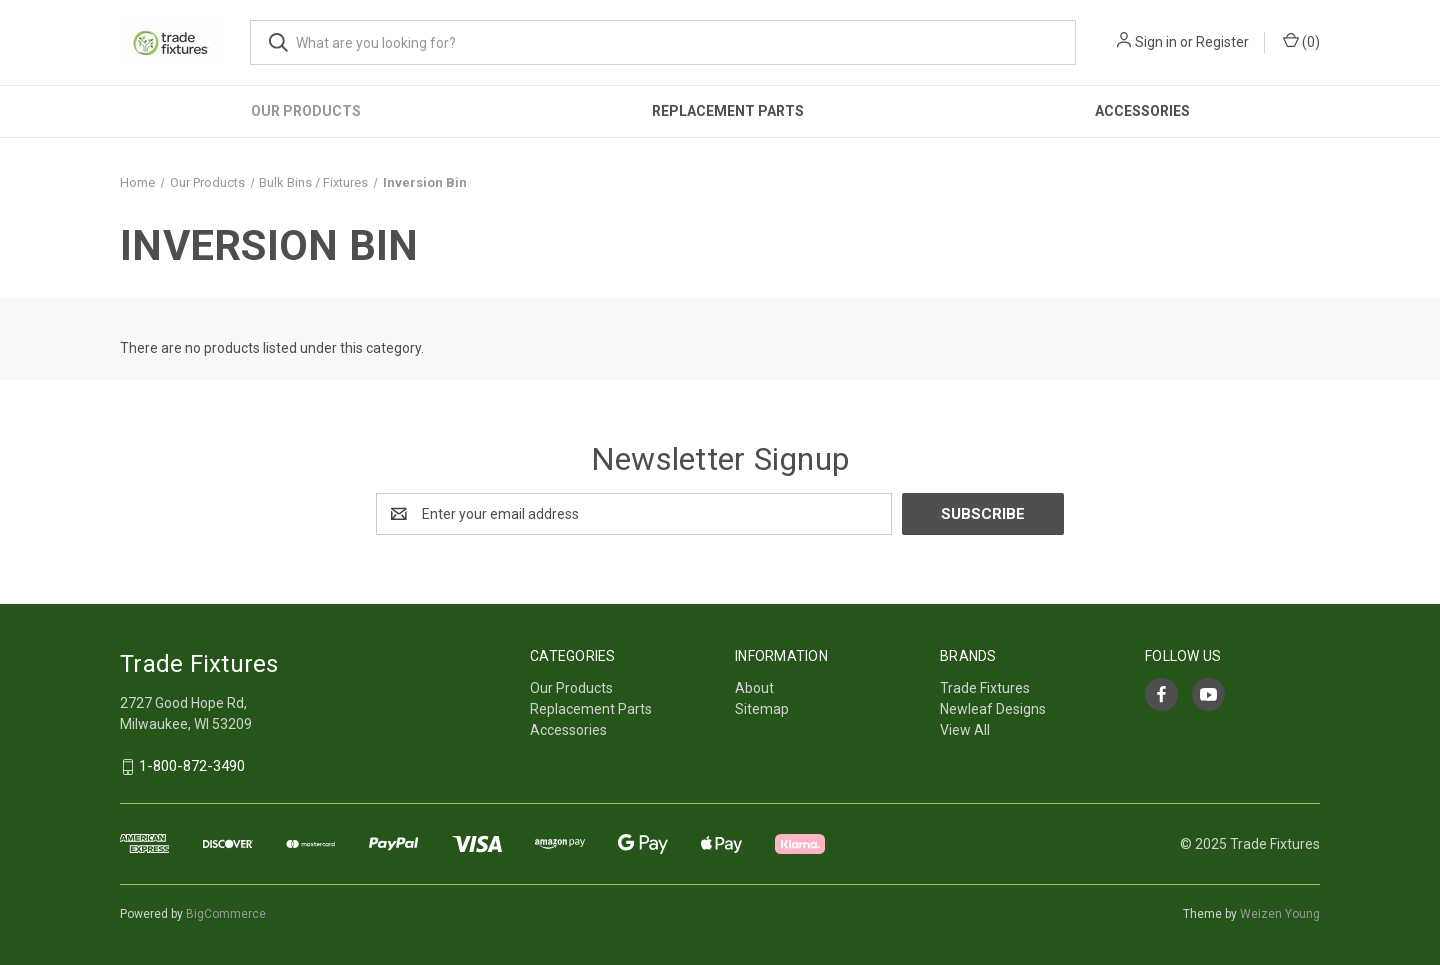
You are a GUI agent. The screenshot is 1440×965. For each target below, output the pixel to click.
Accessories (1142, 111)
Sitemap (762, 709)
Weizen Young (1280, 914)
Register (1222, 42)
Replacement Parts (728, 111)
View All (965, 730)
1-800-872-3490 (192, 767)
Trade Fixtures (985, 688)
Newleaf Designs (993, 709)
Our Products (306, 111)
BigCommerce (226, 914)
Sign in (1156, 42)
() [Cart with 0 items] (1301, 41)
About (754, 688)
